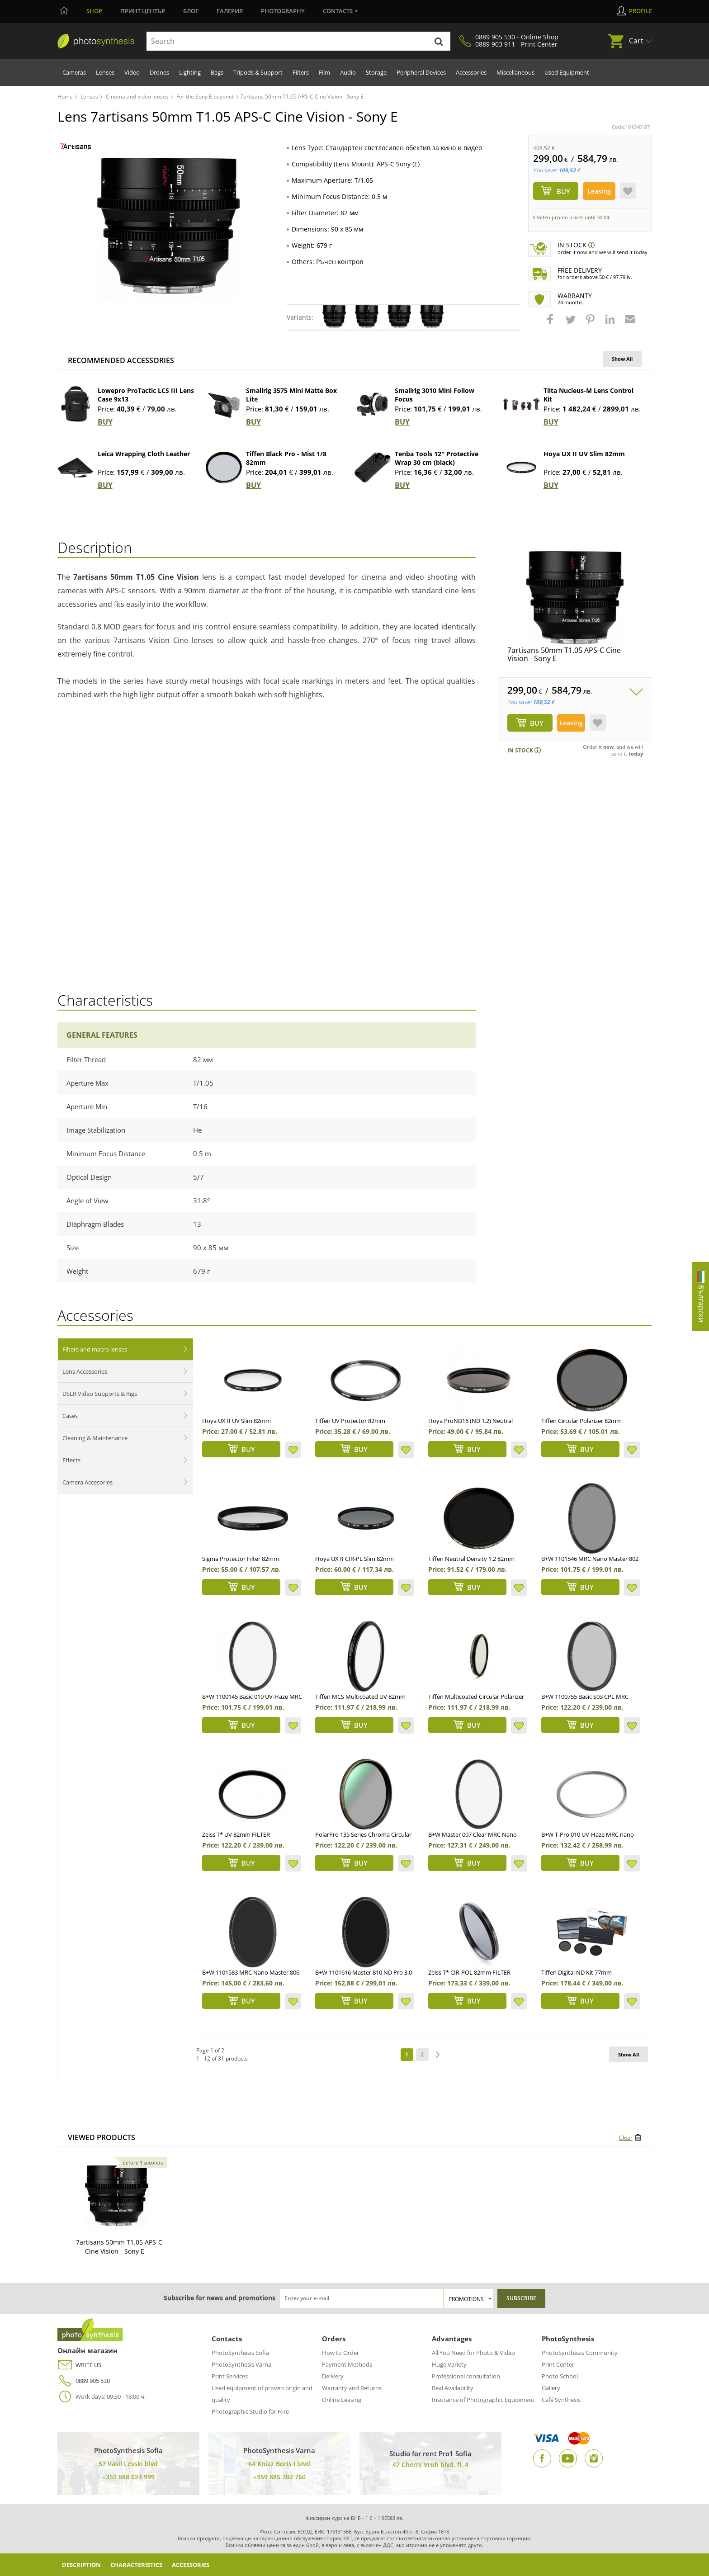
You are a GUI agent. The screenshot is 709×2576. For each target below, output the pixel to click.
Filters (301, 72)
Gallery (551, 2388)
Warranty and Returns (352, 2388)
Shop (94, 11)
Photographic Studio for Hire (250, 2411)
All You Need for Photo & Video (473, 2353)
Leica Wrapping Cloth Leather (144, 453)
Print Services (230, 2376)
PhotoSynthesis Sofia (240, 2353)
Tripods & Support (258, 72)
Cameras (74, 72)
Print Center (558, 2364)
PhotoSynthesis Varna (241, 2364)
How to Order (340, 2353)
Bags (217, 72)
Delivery (333, 2376)
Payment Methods (347, 2364)
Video (132, 72)
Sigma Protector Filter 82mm (240, 1559)
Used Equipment (566, 72)
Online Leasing (341, 2400)
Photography (283, 11)
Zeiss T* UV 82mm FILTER (236, 1834)
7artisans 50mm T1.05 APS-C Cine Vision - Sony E (564, 654)
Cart (636, 41)
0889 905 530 (83, 2381)
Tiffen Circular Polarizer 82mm (581, 1421)
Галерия (230, 11)
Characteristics (145, 2564)
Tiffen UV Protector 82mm (350, 1421)
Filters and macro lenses (94, 1349)
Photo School (560, 2376)
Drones (159, 72)
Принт (142, 11)
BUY (105, 422)
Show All (622, 358)
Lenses (105, 72)
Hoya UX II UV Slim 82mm (584, 453)
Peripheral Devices (421, 72)
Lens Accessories (84, 1371)
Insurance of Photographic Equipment (483, 2400)
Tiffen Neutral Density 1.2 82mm (471, 1559)
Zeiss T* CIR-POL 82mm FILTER (469, 1972)
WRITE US (79, 2365)
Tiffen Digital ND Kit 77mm (576, 1972)
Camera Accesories (87, 1482)
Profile (640, 11)
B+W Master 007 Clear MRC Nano (472, 1834)
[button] (551, 324)
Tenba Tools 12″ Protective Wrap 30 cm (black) (436, 458)
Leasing (599, 191)
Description (84, 2564)
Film (324, 72)
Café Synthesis (561, 2400)
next (437, 2054)
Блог (191, 11)
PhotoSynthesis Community (580, 2353)
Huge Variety (449, 2364)
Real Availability (452, 2388)
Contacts (338, 11)
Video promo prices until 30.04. (573, 217)
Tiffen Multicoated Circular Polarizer (476, 1696)
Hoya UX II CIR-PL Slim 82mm (354, 1559)
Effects (71, 1460)
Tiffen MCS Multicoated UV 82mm (360, 1696)
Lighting (190, 72)
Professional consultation (466, 2376)
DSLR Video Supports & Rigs (99, 1394)
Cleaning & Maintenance (95, 1438)
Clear (626, 2137)
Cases (70, 1416)
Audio (348, 72)
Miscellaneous (515, 72)
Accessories (471, 72)
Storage (376, 72)
